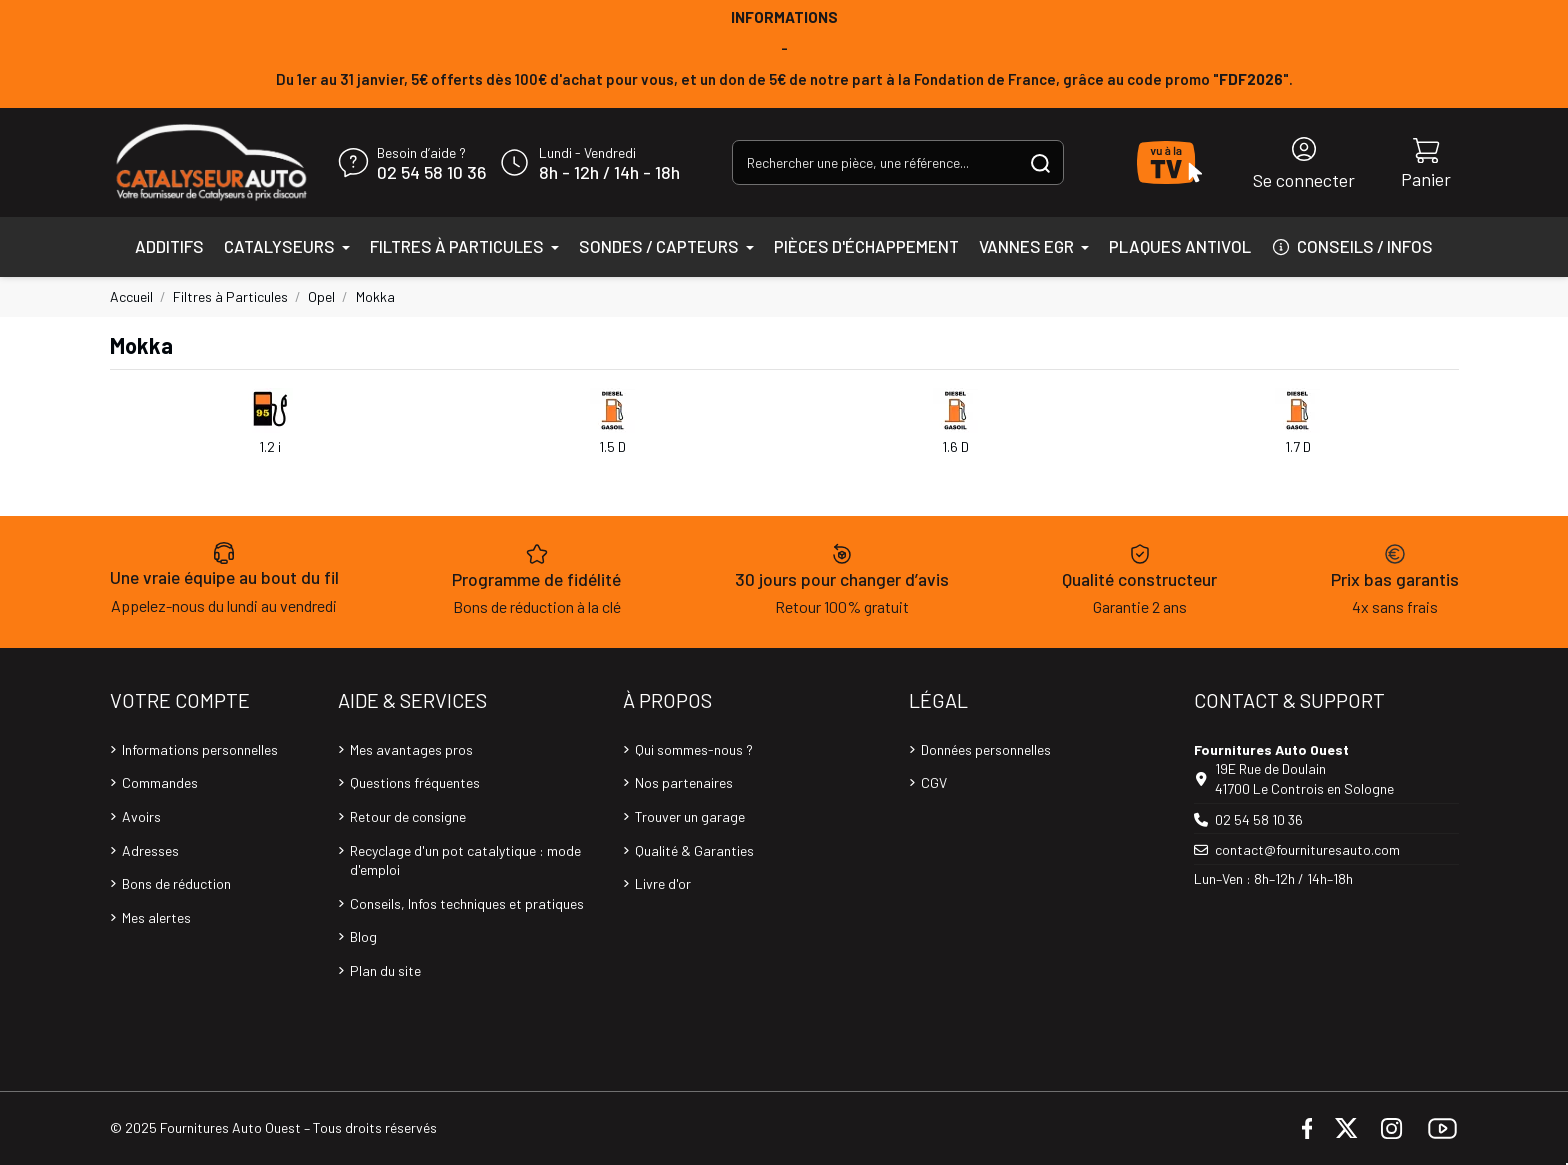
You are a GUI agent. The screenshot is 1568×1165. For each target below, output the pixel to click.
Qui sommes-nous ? (694, 749)
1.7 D (1298, 446)
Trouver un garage (690, 816)
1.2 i (270, 446)
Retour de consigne (408, 816)
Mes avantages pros (411, 749)
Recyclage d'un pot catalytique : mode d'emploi (465, 860)
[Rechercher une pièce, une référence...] (1040, 162)
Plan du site (385, 970)
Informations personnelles (200, 749)
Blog (363, 936)
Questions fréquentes (415, 782)
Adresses (150, 850)
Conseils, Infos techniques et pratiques (467, 903)
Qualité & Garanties (694, 850)
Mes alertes (156, 917)
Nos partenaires (684, 782)
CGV (934, 782)
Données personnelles (986, 749)
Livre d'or (663, 883)
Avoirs (141, 816)
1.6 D (955, 446)
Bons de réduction (176, 883)
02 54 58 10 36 (431, 173)
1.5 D (612, 446)
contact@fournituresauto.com (1307, 849)
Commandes (160, 782)
